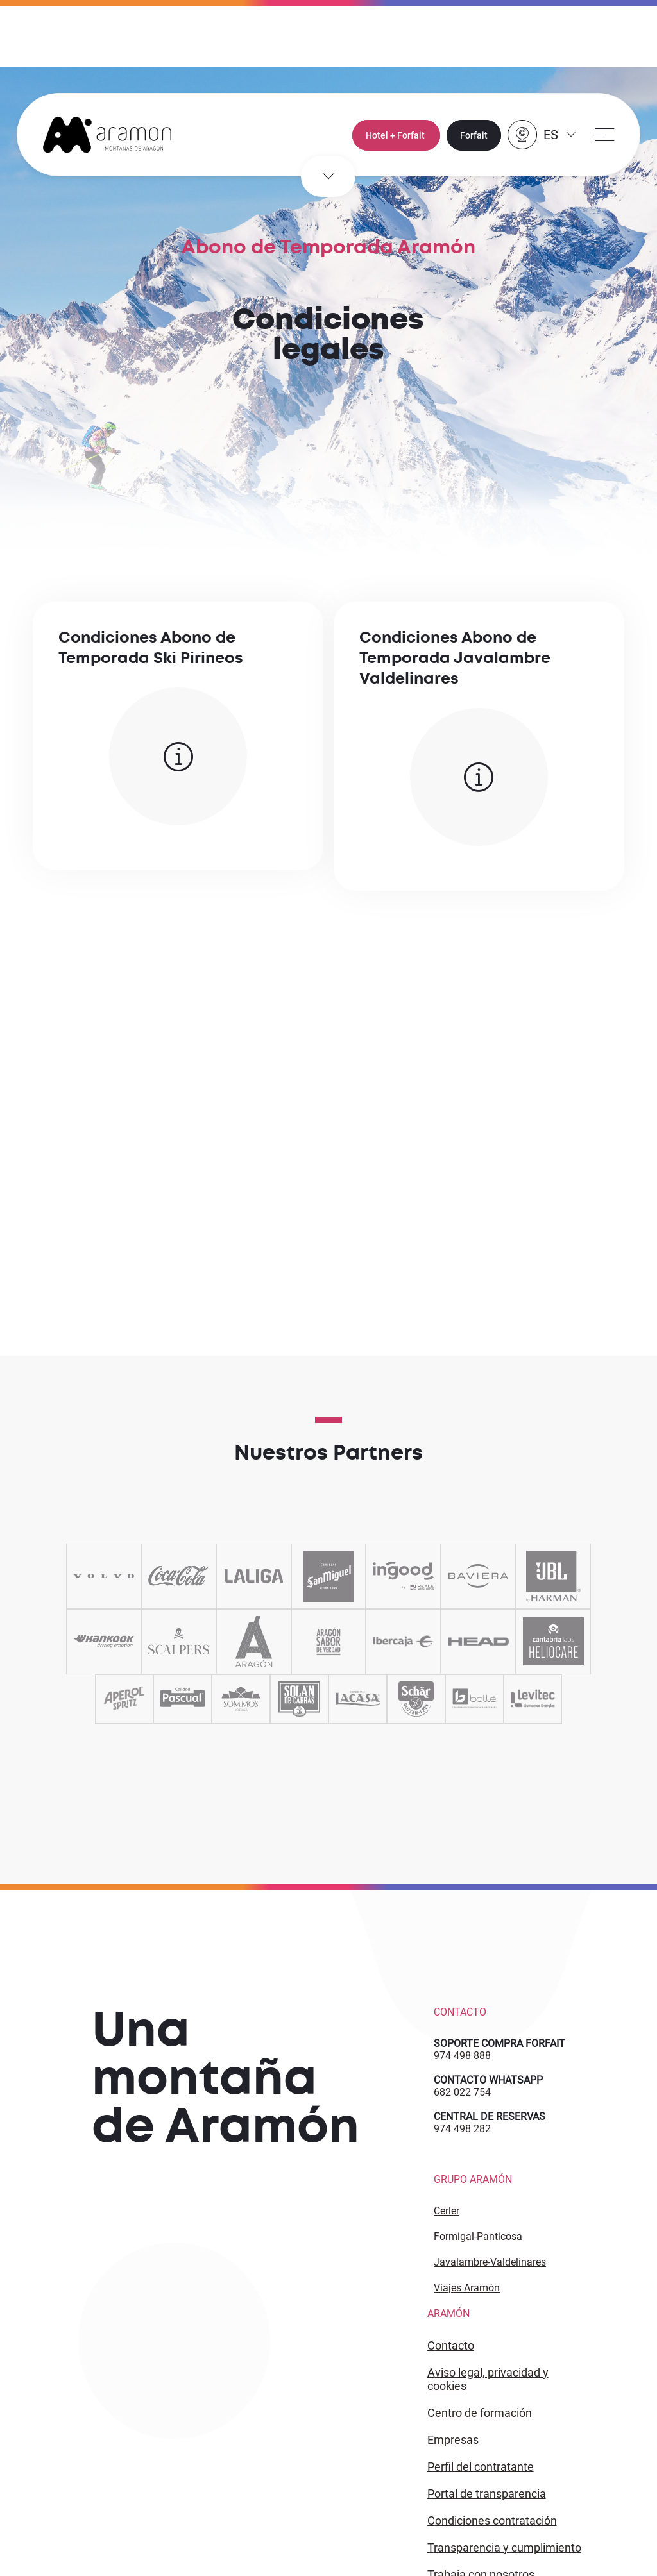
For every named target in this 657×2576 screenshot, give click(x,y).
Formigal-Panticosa (478, 2236)
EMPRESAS (453, 2439)
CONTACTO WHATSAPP (488, 2080)
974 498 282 (462, 2129)
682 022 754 (462, 2092)
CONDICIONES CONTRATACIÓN (492, 2520)
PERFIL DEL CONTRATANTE (480, 2466)
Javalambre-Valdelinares (490, 2262)
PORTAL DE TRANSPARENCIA (486, 2493)
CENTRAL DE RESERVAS (489, 2116)
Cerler (446, 2211)
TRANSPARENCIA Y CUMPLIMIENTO (504, 2547)
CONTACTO (450, 2345)
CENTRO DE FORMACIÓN (479, 2413)
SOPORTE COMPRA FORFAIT (499, 2043)
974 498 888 (462, 2056)
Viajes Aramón (467, 2288)
